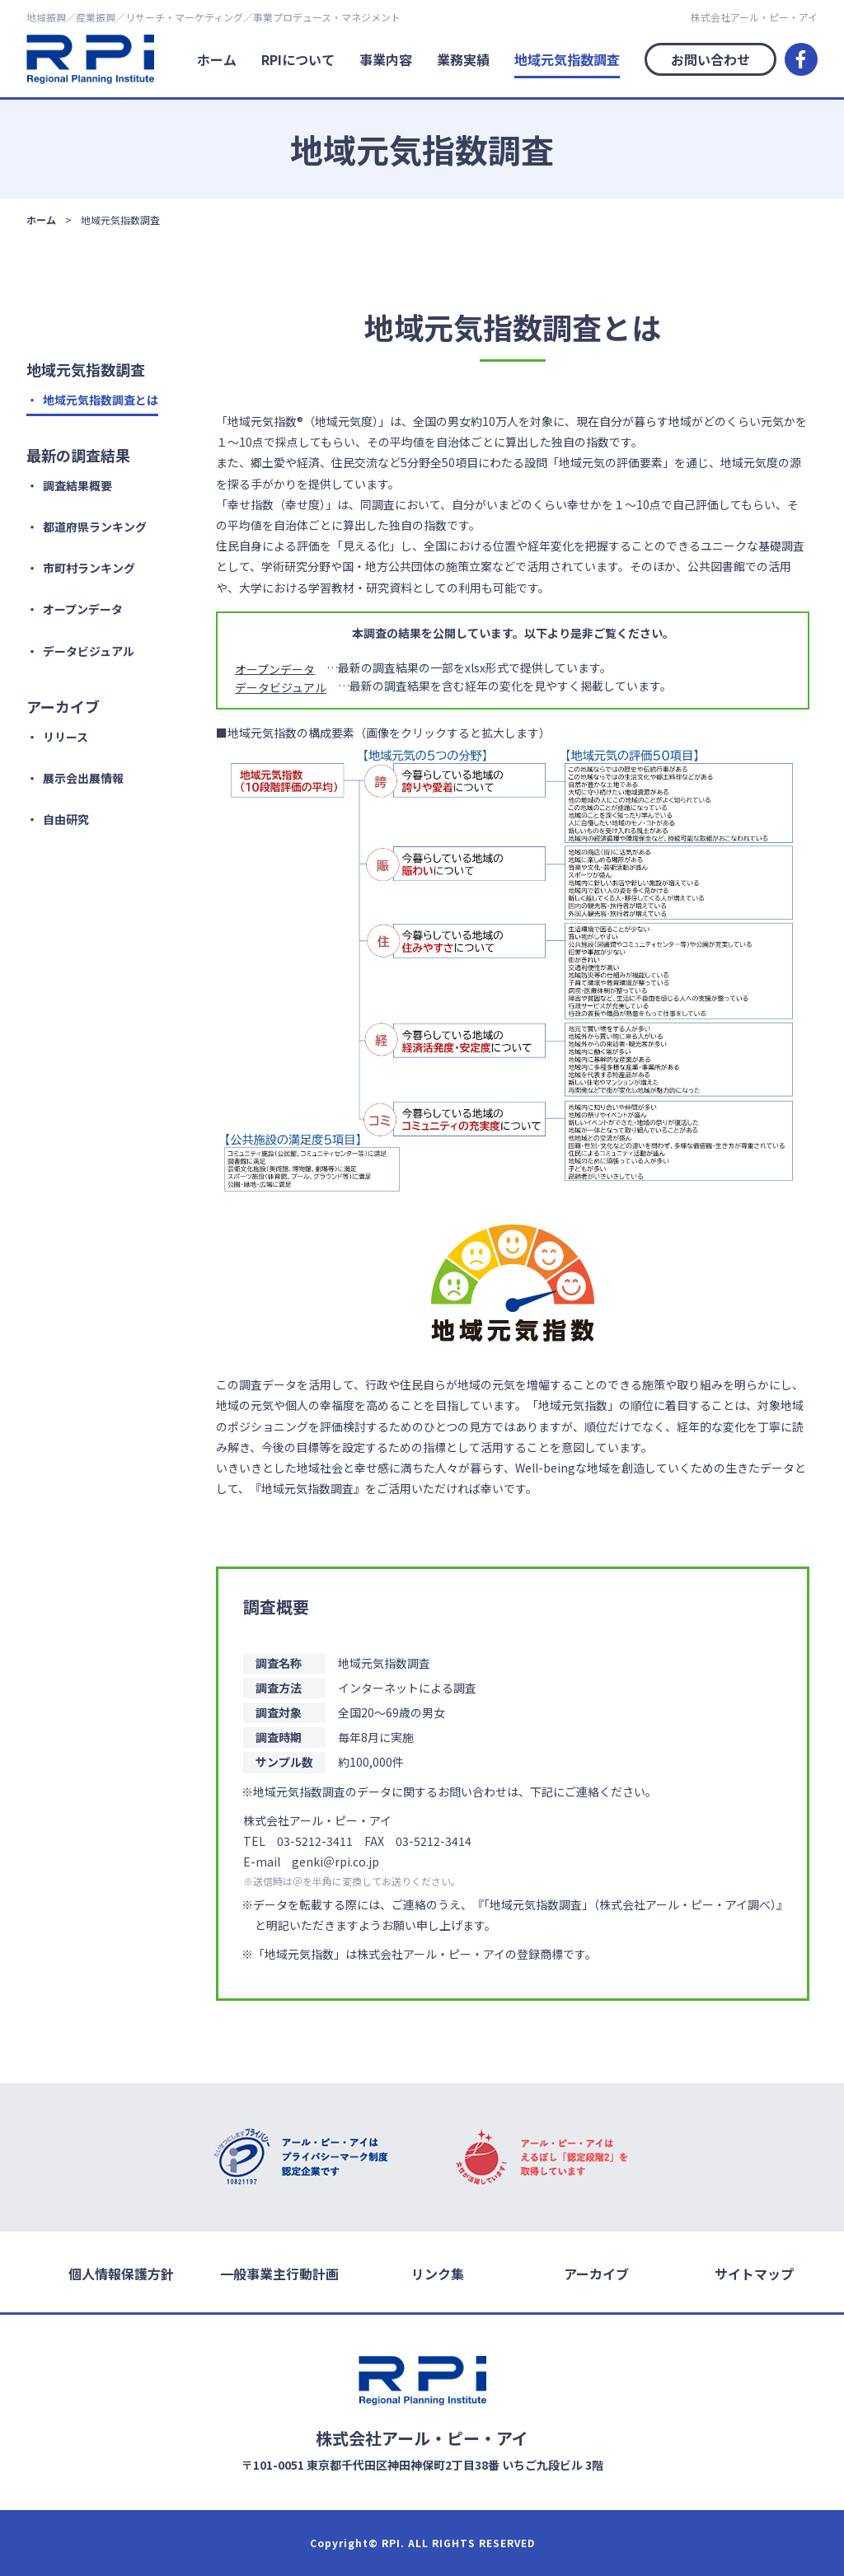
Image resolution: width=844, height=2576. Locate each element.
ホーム (217, 59)
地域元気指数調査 (567, 59)
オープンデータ (83, 609)
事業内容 (385, 59)
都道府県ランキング (95, 526)
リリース (65, 736)
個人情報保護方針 (121, 2273)
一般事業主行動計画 (279, 2273)
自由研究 (66, 819)
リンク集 (437, 2273)
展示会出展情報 (83, 778)
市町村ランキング (89, 568)
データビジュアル (88, 651)
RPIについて (298, 59)
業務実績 (463, 59)
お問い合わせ (710, 59)
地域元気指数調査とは (100, 399)
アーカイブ (596, 2273)
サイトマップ (754, 2273)
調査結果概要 (77, 485)
